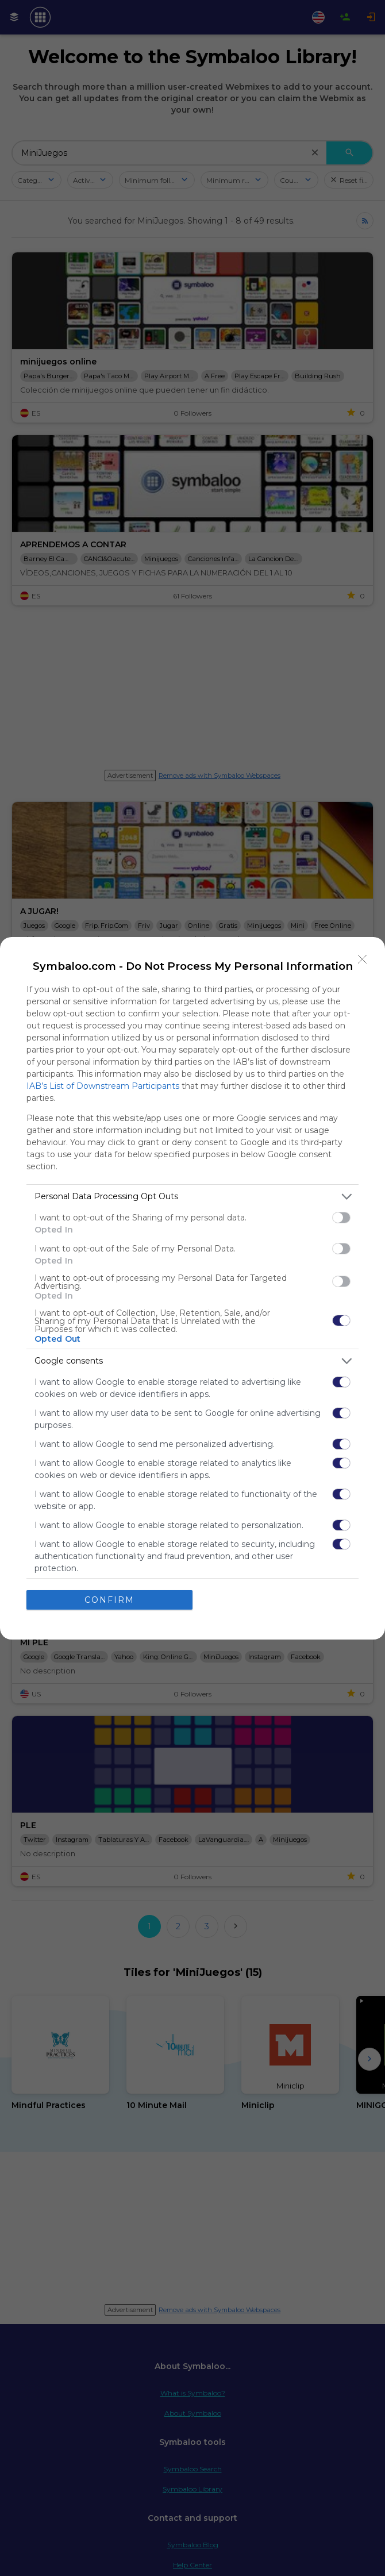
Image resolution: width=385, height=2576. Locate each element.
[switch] (341, 1217)
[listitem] (192, 1196)
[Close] (363, 959)
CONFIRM (109, 1600)
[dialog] (192, 1288)
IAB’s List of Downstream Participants (102, 1086)
